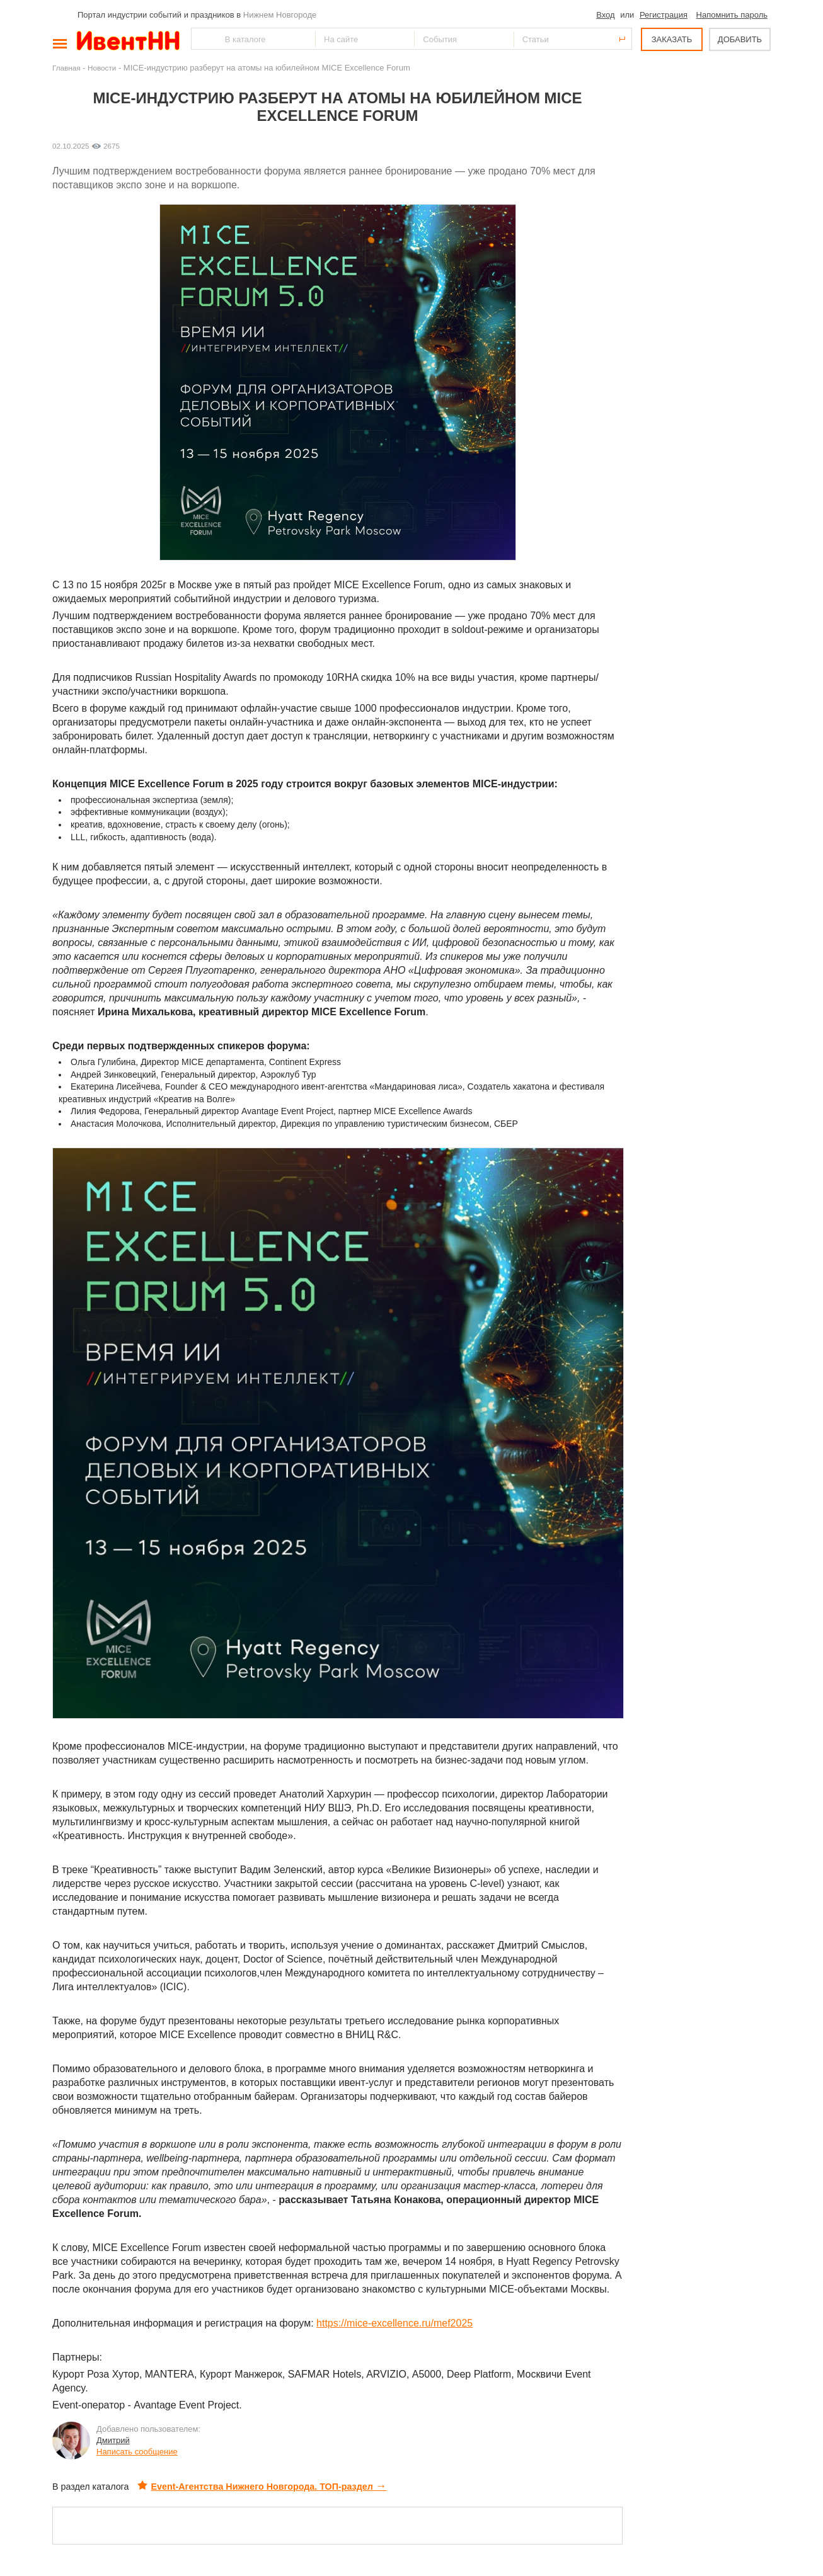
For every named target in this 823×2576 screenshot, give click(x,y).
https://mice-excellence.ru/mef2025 (394, 2323)
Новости (102, 68)
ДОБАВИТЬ (740, 39)
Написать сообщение (137, 2451)
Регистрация (664, 15)
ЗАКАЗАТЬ (672, 39)
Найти (202, 38)
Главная (66, 68)
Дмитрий (113, 2440)
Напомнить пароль (732, 15)
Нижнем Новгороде (280, 15)
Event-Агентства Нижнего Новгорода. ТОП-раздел (261, 2487)
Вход (605, 15)
